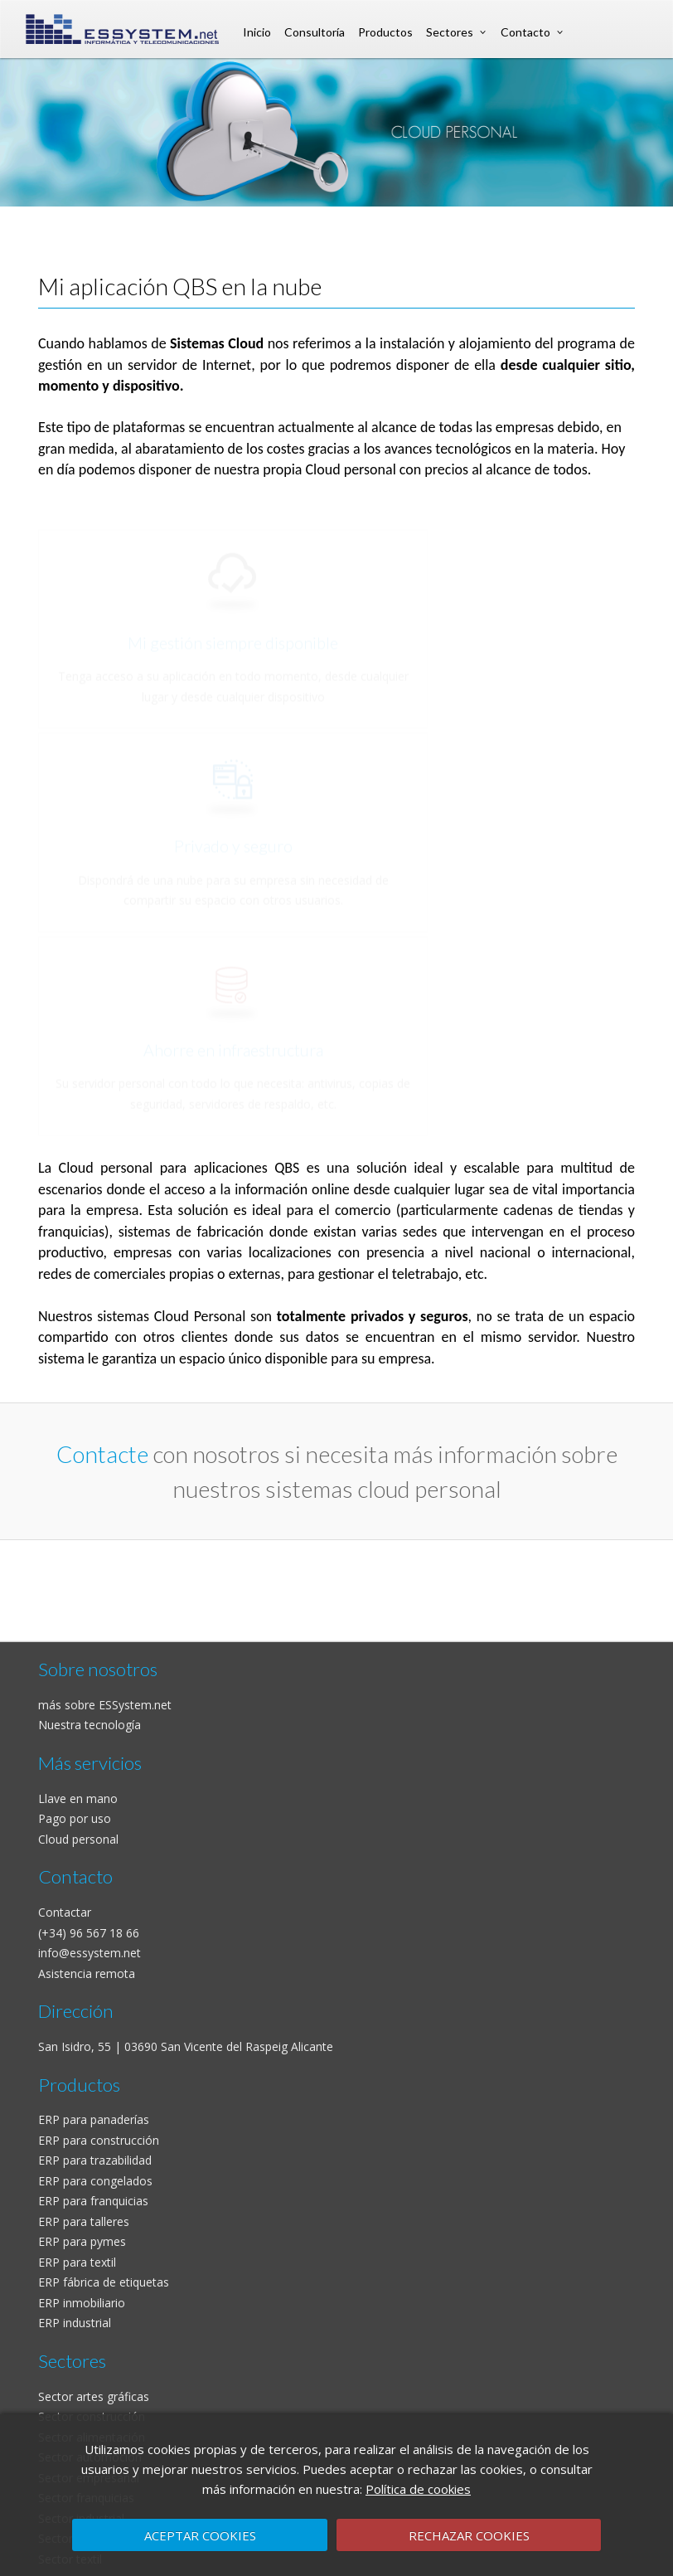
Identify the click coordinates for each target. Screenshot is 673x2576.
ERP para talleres (83, 2221)
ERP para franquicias (93, 2201)
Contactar (64, 1912)
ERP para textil (77, 2262)
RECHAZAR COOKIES (469, 2535)
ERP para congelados (95, 2181)
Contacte (102, 1454)
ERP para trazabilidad (95, 2160)
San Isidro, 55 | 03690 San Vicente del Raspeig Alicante (185, 2046)
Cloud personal (78, 1839)
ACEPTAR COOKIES (200, 2535)
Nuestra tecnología (89, 1725)
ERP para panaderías (93, 2119)
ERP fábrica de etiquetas (103, 2282)
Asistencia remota (86, 1973)
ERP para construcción (98, 2140)
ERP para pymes (82, 2241)
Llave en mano (78, 1798)
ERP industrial (74, 2323)
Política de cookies (418, 2489)
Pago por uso (74, 1818)
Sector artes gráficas (93, 2396)
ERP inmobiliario (81, 2303)
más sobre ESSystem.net (105, 1705)
